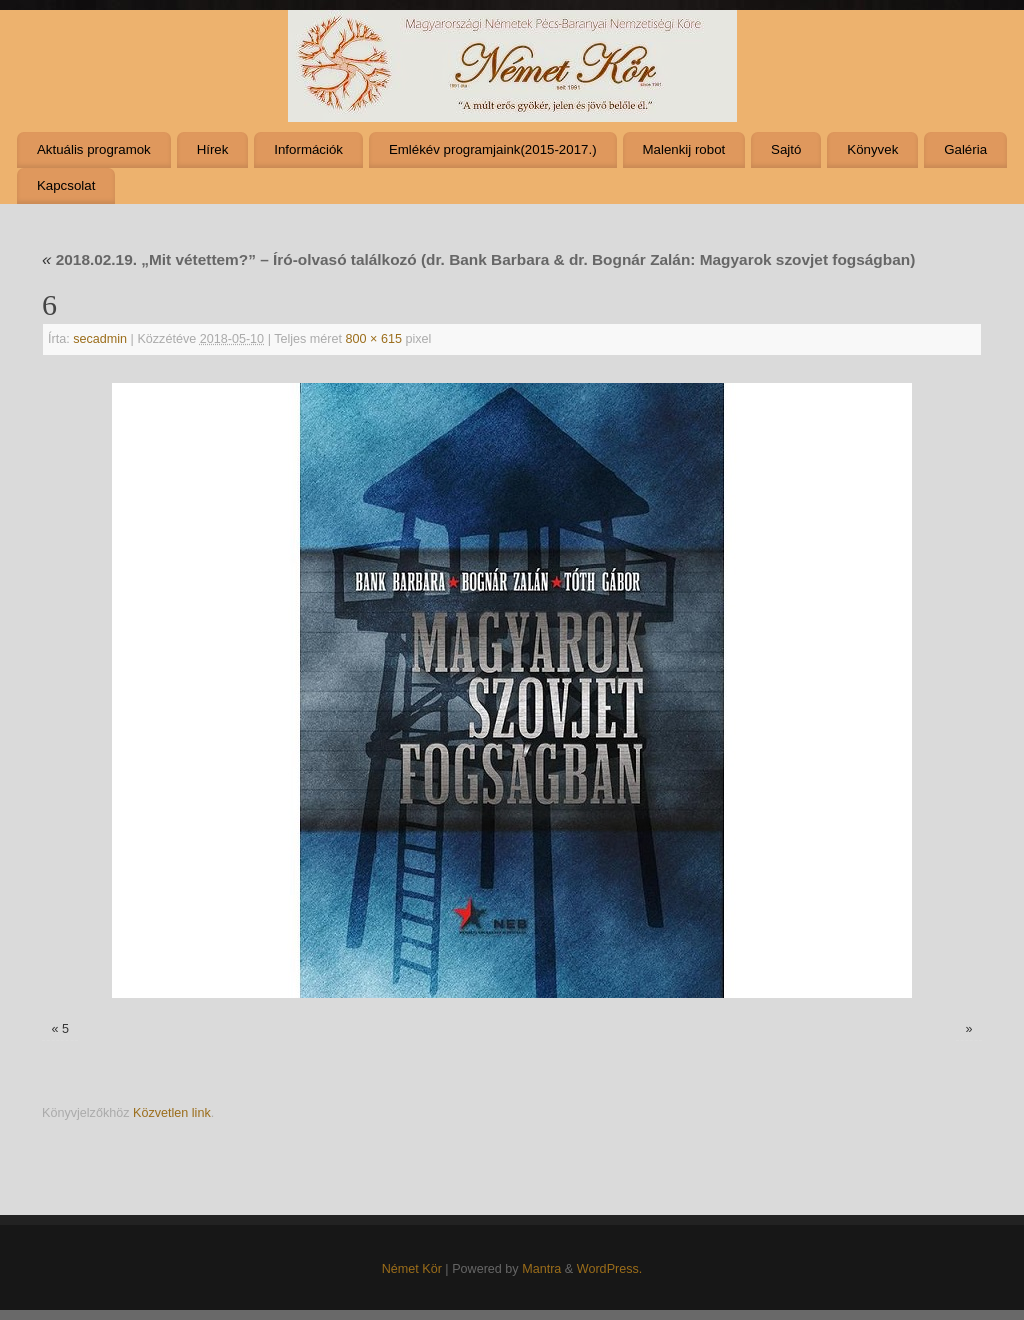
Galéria (965, 149)
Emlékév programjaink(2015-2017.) (493, 149)
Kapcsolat (66, 185)
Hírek (213, 149)
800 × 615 (374, 339)
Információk (308, 149)
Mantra (541, 1269)
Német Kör (412, 1269)
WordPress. (610, 1269)
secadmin (100, 339)
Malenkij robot (683, 149)
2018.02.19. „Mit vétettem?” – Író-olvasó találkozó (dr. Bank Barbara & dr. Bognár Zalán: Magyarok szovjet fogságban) (478, 259)
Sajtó (786, 149)
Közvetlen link (172, 1113)
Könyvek (872, 149)
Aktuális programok (94, 149)
